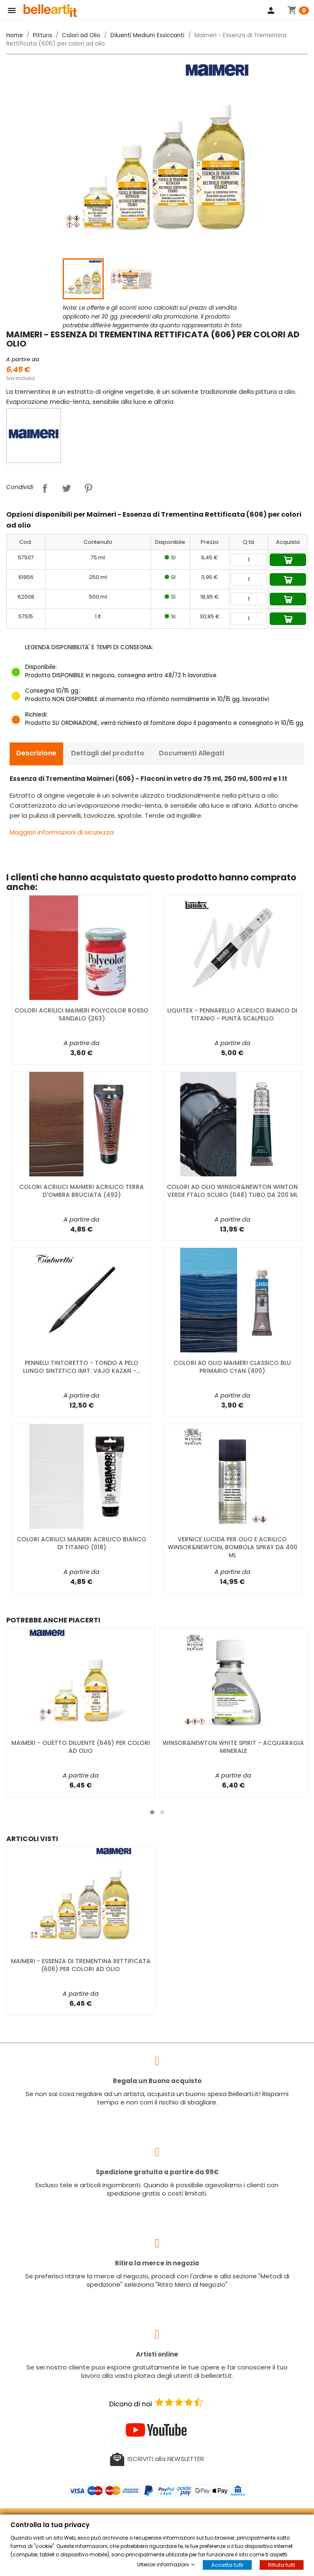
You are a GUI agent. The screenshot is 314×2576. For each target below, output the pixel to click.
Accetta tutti (227, 2565)
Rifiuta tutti (281, 2565)
